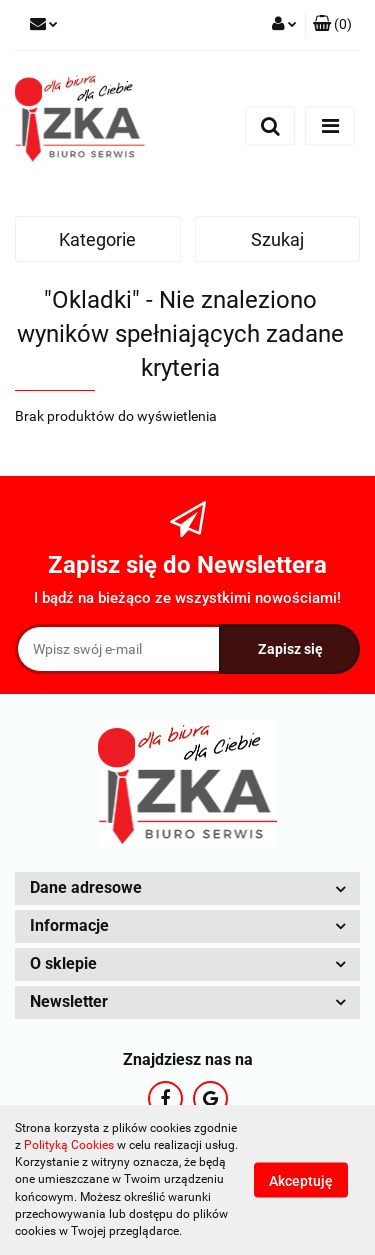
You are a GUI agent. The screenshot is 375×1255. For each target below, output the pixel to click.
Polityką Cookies (69, 1145)
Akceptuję (301, 1181)
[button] (332, 25)
